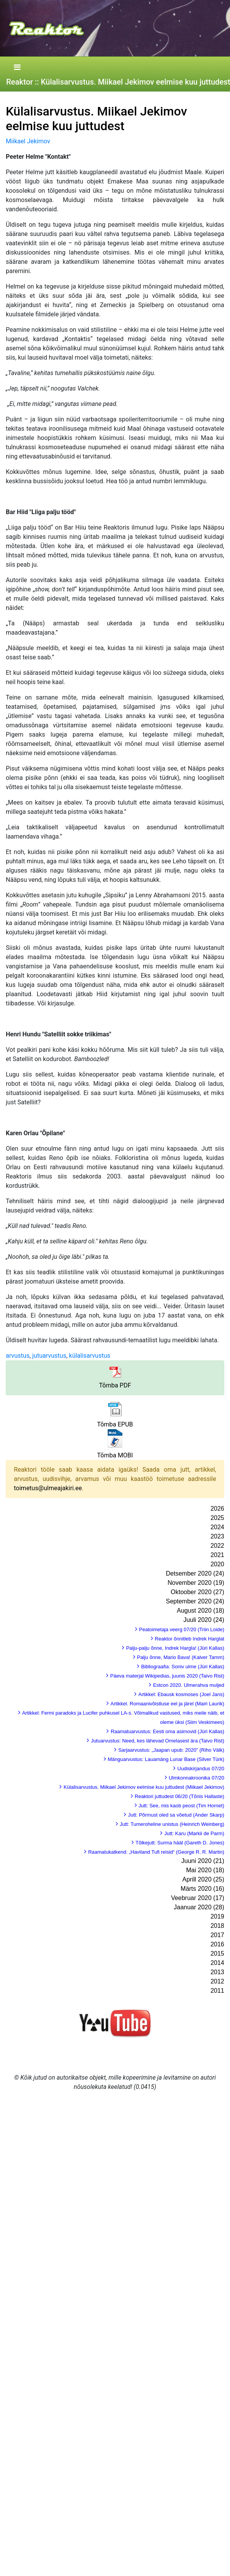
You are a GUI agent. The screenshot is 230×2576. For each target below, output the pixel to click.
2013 (217, 1972)
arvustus (17, 1355)
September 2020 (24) (195, 1601)
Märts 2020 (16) (202, 1888)
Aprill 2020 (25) (204, 1879)
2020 (217, 1564)
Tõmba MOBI (115, 1455)
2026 (217, 1508)
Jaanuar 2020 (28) (199, 1907)
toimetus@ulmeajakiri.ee (48, 1488)
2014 (217, 1963)
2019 (217, 1916)
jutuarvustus (49, 1355)
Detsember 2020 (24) (195, 1573)
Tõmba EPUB (115, 1424)
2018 (217, 1925)
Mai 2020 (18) (205, 1870)
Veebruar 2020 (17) (197, 1898)
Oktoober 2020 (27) (197, 1592)
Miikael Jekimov (28, 141)
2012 (217, 1981)
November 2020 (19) (195, 1582)
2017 (217, 1935)
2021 (217, 1555)
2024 (217, 1527)
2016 (217, 1944)
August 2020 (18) (200, 1610)
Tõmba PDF (115, 1385)
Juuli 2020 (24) (203, 1620)
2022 (217, 1545)
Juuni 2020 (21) (202, 1861)
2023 (217, 1536)
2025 (217, 1518)
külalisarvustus (89, 1355)
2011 (217, 1990)
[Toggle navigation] (17, 67)
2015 (217, 1953)
